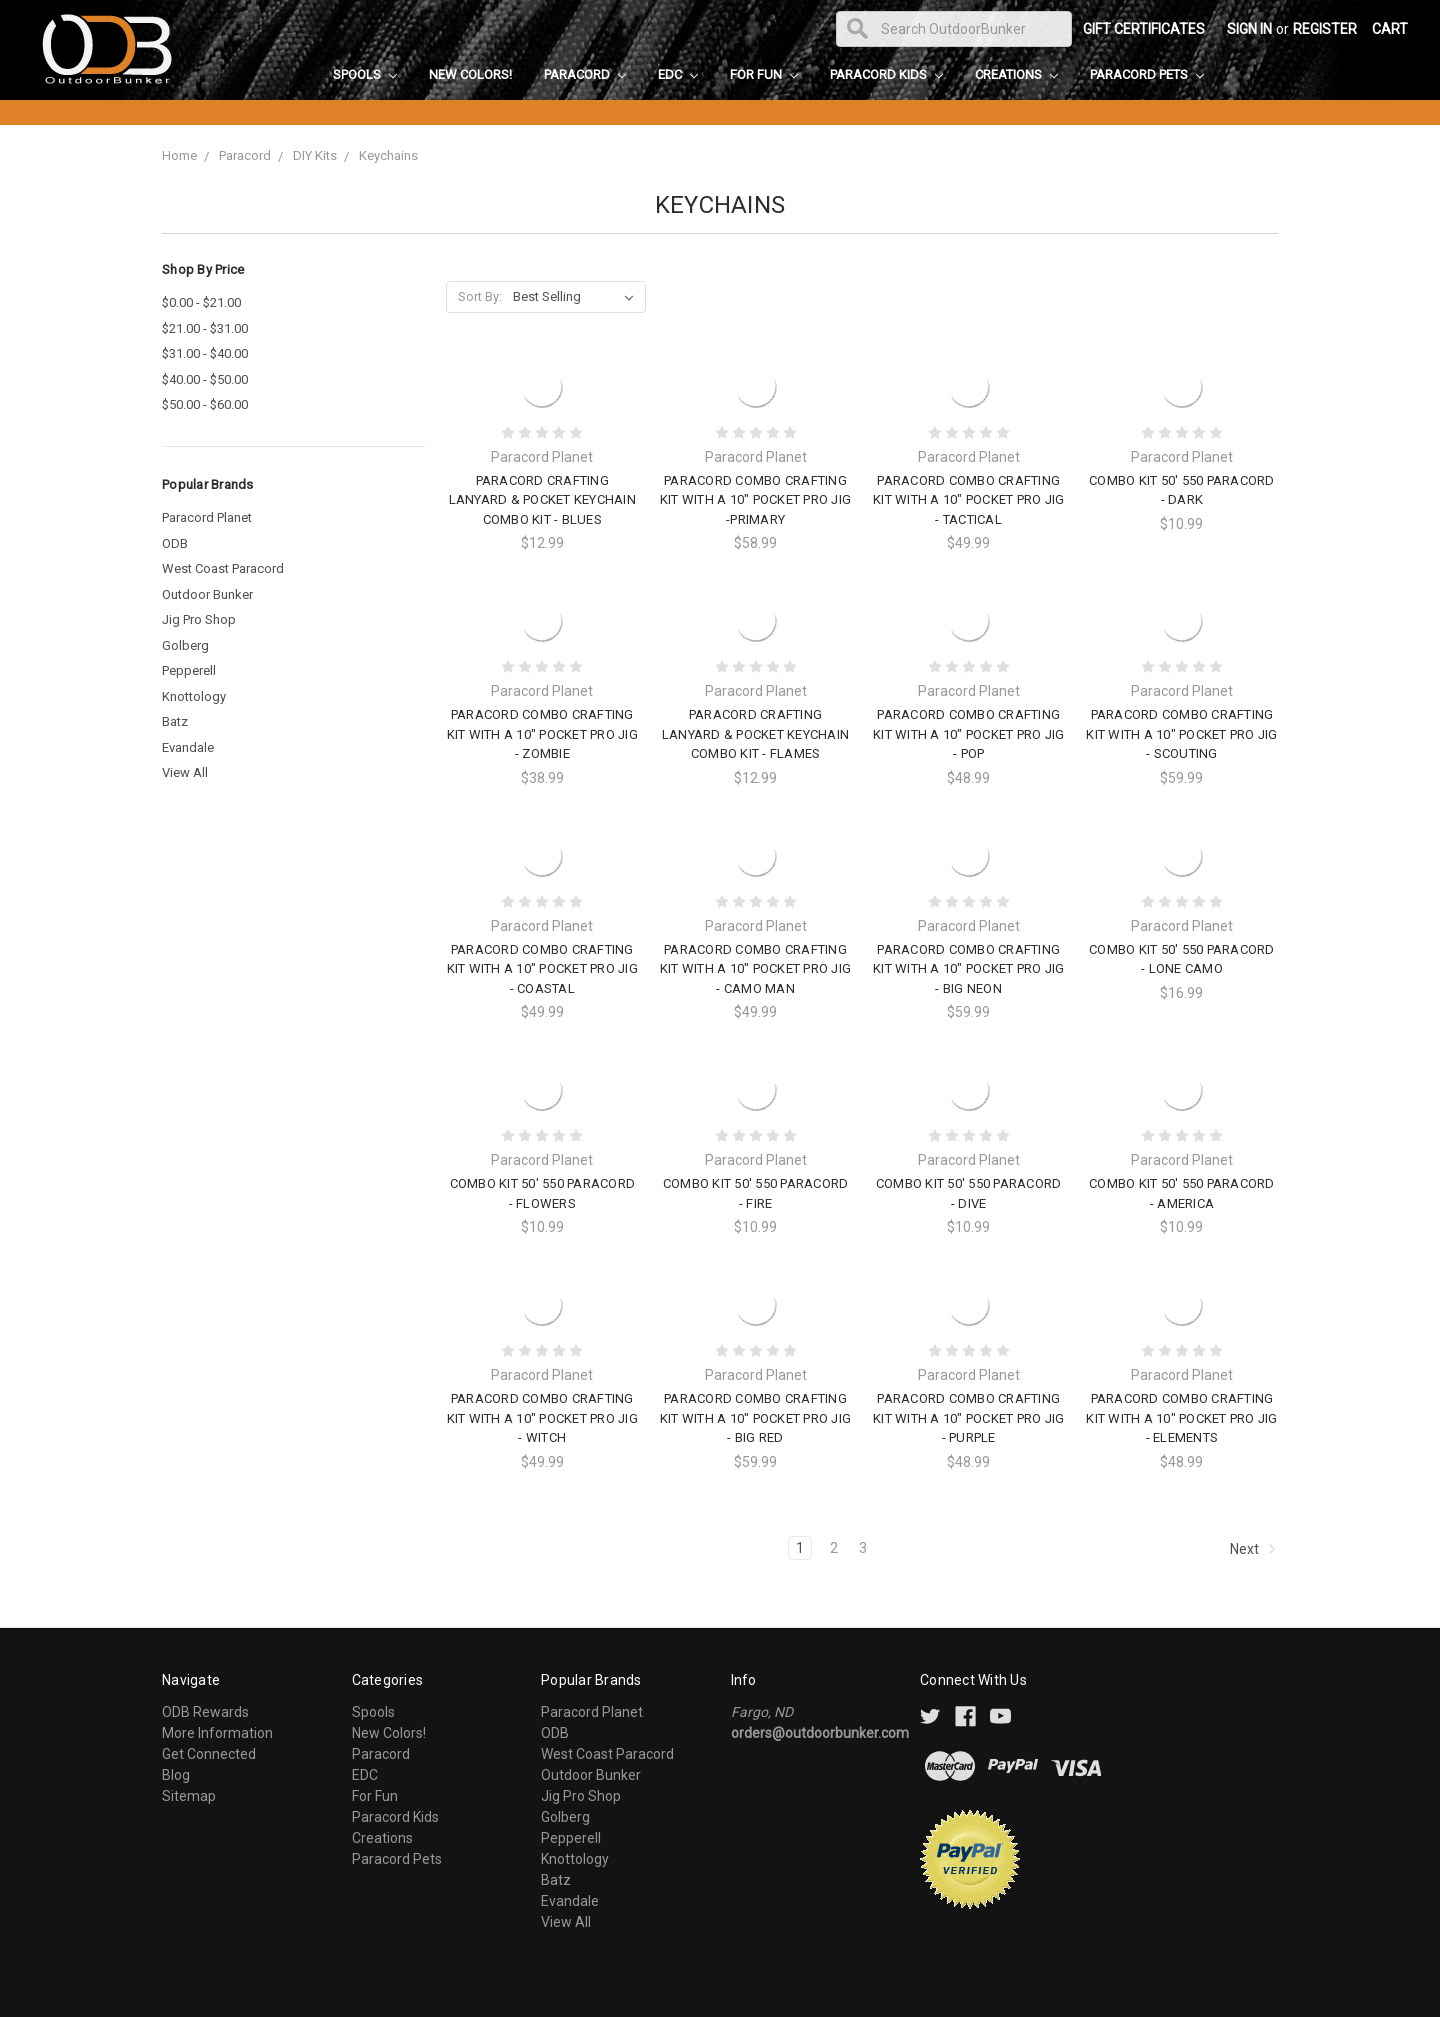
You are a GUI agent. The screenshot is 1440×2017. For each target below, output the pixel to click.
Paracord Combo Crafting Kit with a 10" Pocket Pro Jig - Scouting (1181, 734)
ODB (175, 543)
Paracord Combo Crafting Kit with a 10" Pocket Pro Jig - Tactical (968, 500)
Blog (176, 1775)
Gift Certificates (1144, 29)
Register (1325, 29)
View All (185, 772)
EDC (678, 74)
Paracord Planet (207, 517)
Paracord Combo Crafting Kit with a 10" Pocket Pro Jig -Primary (755, 500)
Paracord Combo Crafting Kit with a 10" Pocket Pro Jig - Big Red (755, 1418)
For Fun (764, 74)
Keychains (388, 155)
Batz (175, 721)
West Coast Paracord (223, 568)
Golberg (185, 645)
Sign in (1249, 29)
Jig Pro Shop (199, 619)
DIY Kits (315, 155)
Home (179, 155)
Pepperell (189, 670)
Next (1253, 1549)
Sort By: (480, 296)
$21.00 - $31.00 (205, 328)
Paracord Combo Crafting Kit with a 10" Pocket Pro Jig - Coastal (542, 969)
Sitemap (189, 1796)
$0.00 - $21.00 (201, 302)
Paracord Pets (1147, 74)
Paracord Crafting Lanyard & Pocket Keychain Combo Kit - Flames (755, 734)
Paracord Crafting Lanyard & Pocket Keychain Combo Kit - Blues (542, 500)
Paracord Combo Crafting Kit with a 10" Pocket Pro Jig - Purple (968, 1418)
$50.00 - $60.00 (205, 404)
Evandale (188, 747)
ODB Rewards (205, 1712)
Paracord (585, 74)
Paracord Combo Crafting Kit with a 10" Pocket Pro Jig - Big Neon (968, 969)
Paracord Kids (886, 74)
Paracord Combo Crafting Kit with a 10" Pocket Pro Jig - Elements (1181, 1418)
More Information (217, 1733)
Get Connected (209, 1754)
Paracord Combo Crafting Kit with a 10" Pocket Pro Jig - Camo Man (755, 969)
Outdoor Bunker (207, 594)
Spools (365, 74)
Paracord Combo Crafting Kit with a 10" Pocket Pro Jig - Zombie (542, 734)
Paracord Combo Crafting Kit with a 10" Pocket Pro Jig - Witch (542, 1418)
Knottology (194, 696)
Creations (1016, 74)
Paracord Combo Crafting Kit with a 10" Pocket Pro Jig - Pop (968, 734)
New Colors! (470, 74)
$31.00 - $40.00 (205, 353)
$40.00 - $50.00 (205, 379)
